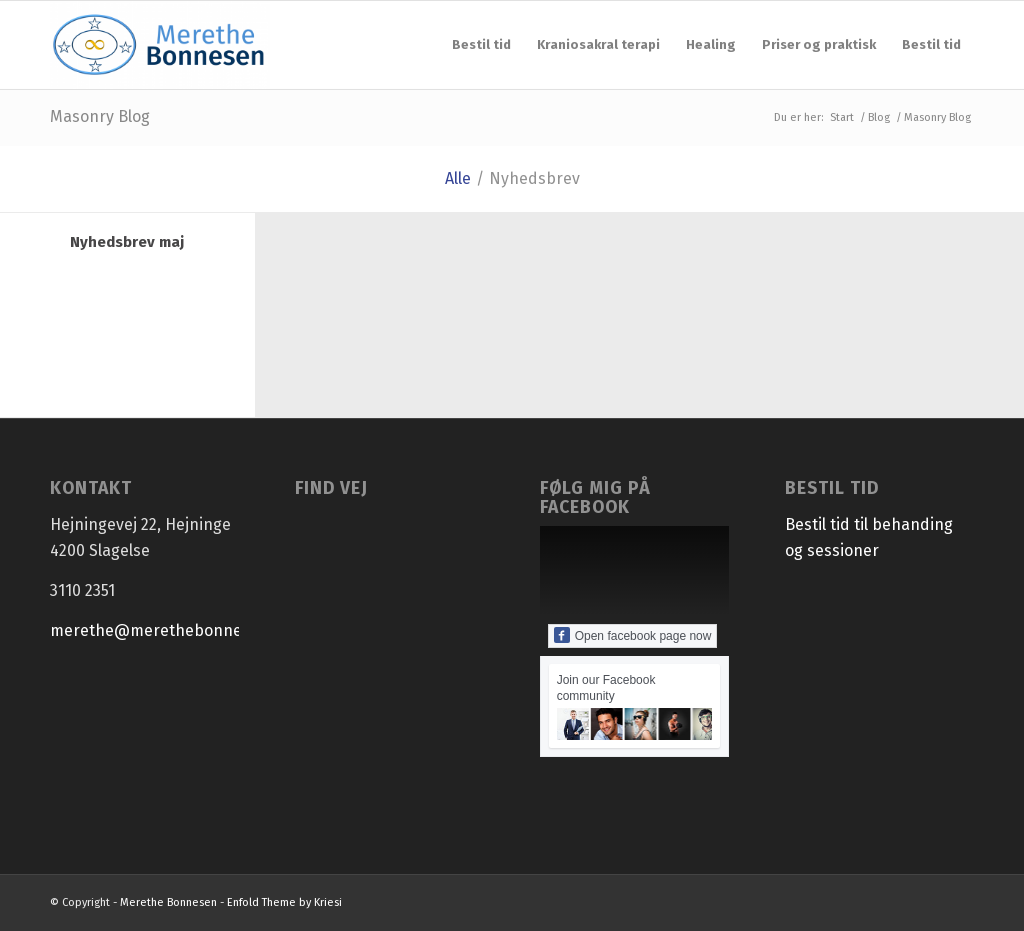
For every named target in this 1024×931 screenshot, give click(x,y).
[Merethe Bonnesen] (160, 45)
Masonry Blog (100, 116)
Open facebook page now (633, 635)
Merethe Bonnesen (168, 902)
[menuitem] (481, 45)
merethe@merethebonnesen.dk (171, 630)
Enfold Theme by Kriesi (284, 902)
